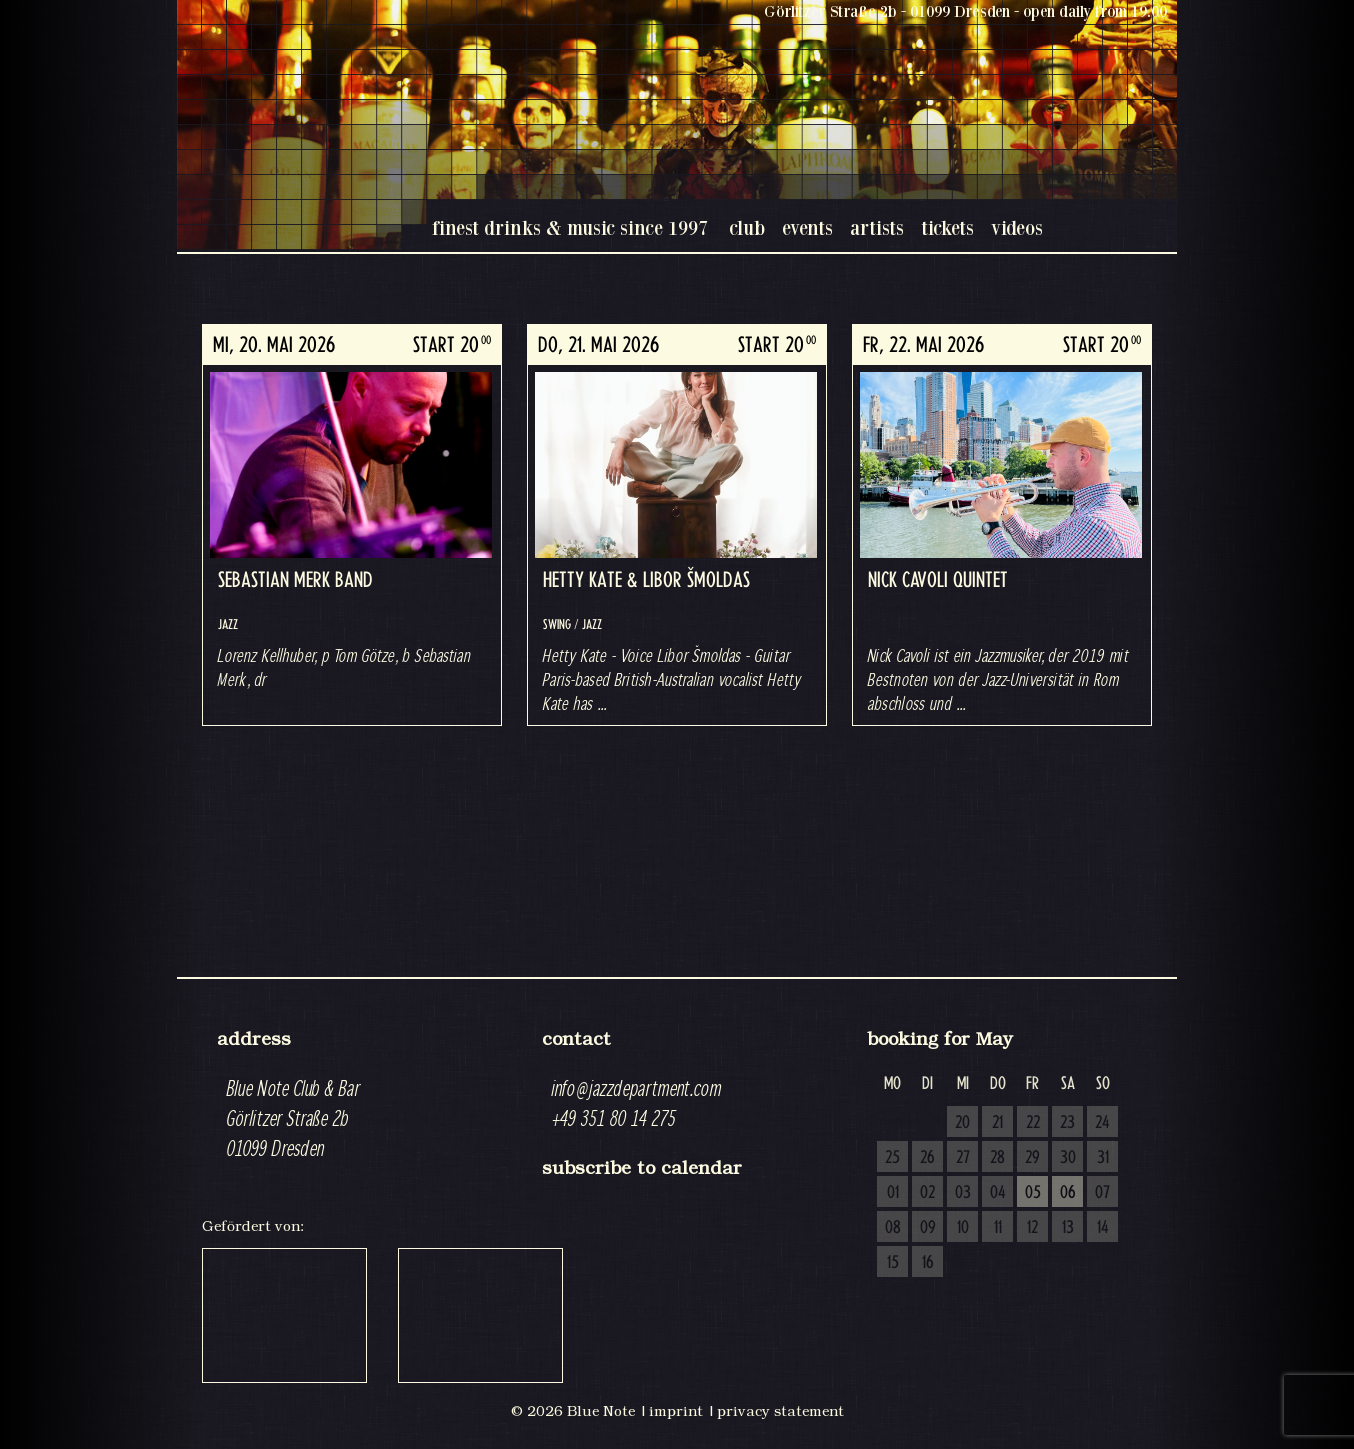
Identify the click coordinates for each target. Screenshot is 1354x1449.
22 (1033, 1123)
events (807, 227)
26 (927, 1158)
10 (963, 1228)
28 (997, 1158)
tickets (947, 227)
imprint (676, 1411)
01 (893, 1193)
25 (892, 1158)
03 (963, 1193)
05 (1033, 1193)
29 (1032, 1158)
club (747, 227)
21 (997, 1123)
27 (963, 1158)
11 (998, 1228)
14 (1103, 1228)
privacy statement (780, 1411)
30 (1068, 1158)
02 (927, 1193)
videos (1017, 227)
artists (877, 227)
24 (1102, 1123)
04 (998, 1193)
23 (1067, 1123)
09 (928, 1228)
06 (1068, 1193)
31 (1103, 1158)
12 (1032, 1228)
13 (1068, 1228)
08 (893, 1228)
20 (962, 1123)
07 (1102, 1193)
